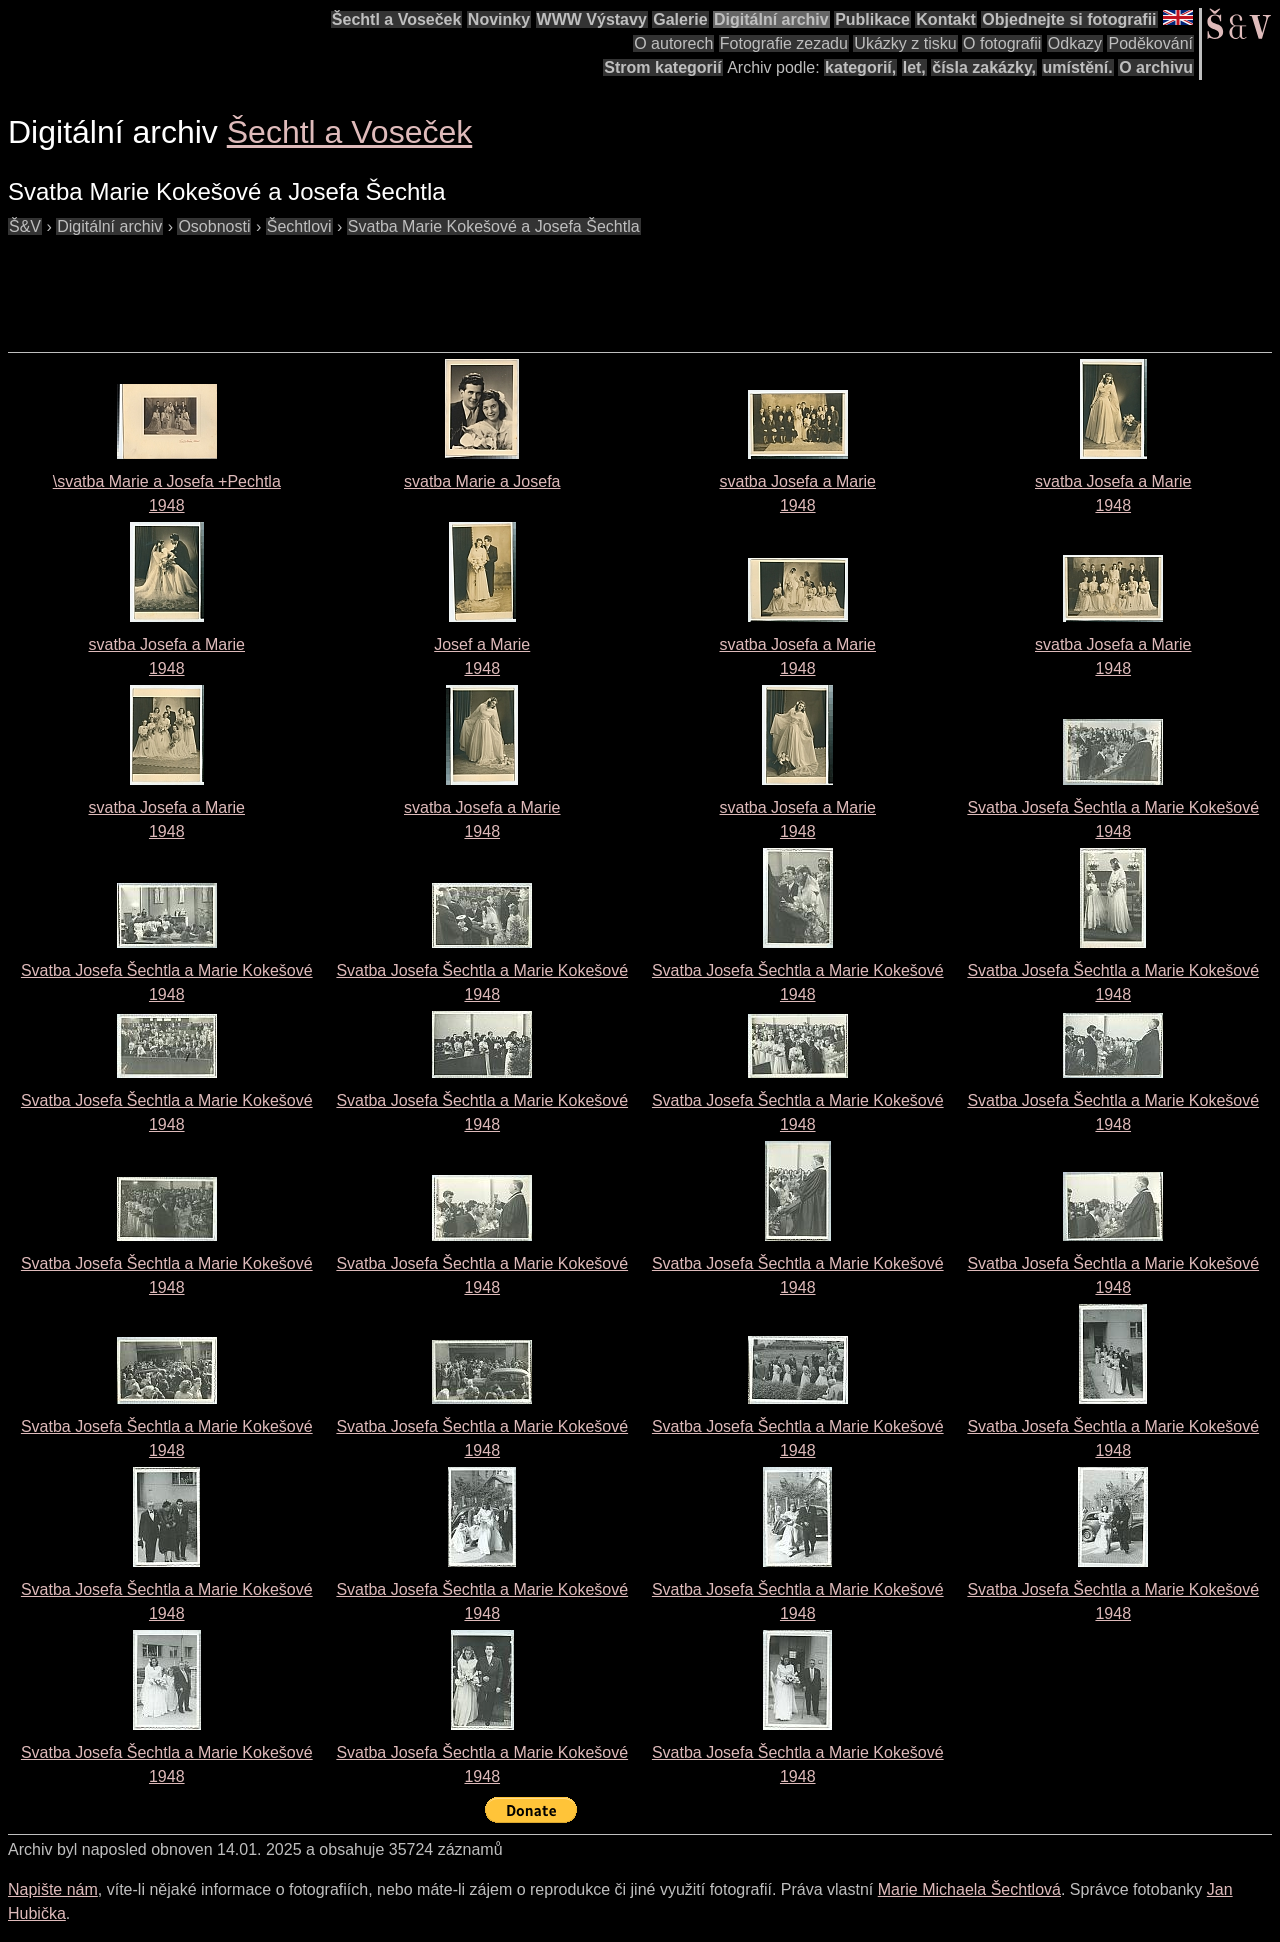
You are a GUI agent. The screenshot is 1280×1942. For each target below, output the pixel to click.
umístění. (1078, 67)
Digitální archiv (771, 19)
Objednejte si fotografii (1069, 19)
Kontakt (946, 19)
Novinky (499, 19)
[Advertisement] (372, 284)
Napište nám (53, 1889)
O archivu (1156, 67)
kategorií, (860, 67)
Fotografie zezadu (784, 43)
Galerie (680, 19)
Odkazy (1075, 43)
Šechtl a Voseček (397, 19)
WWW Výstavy (592, 19)
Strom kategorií (662, 67)
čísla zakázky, (984, 67)
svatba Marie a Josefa (482, 481)
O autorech (673, 43)
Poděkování (1150, 43)
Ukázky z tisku (905, 43)
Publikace (872, 19)
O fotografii (1002, 43)
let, (914, 67)
